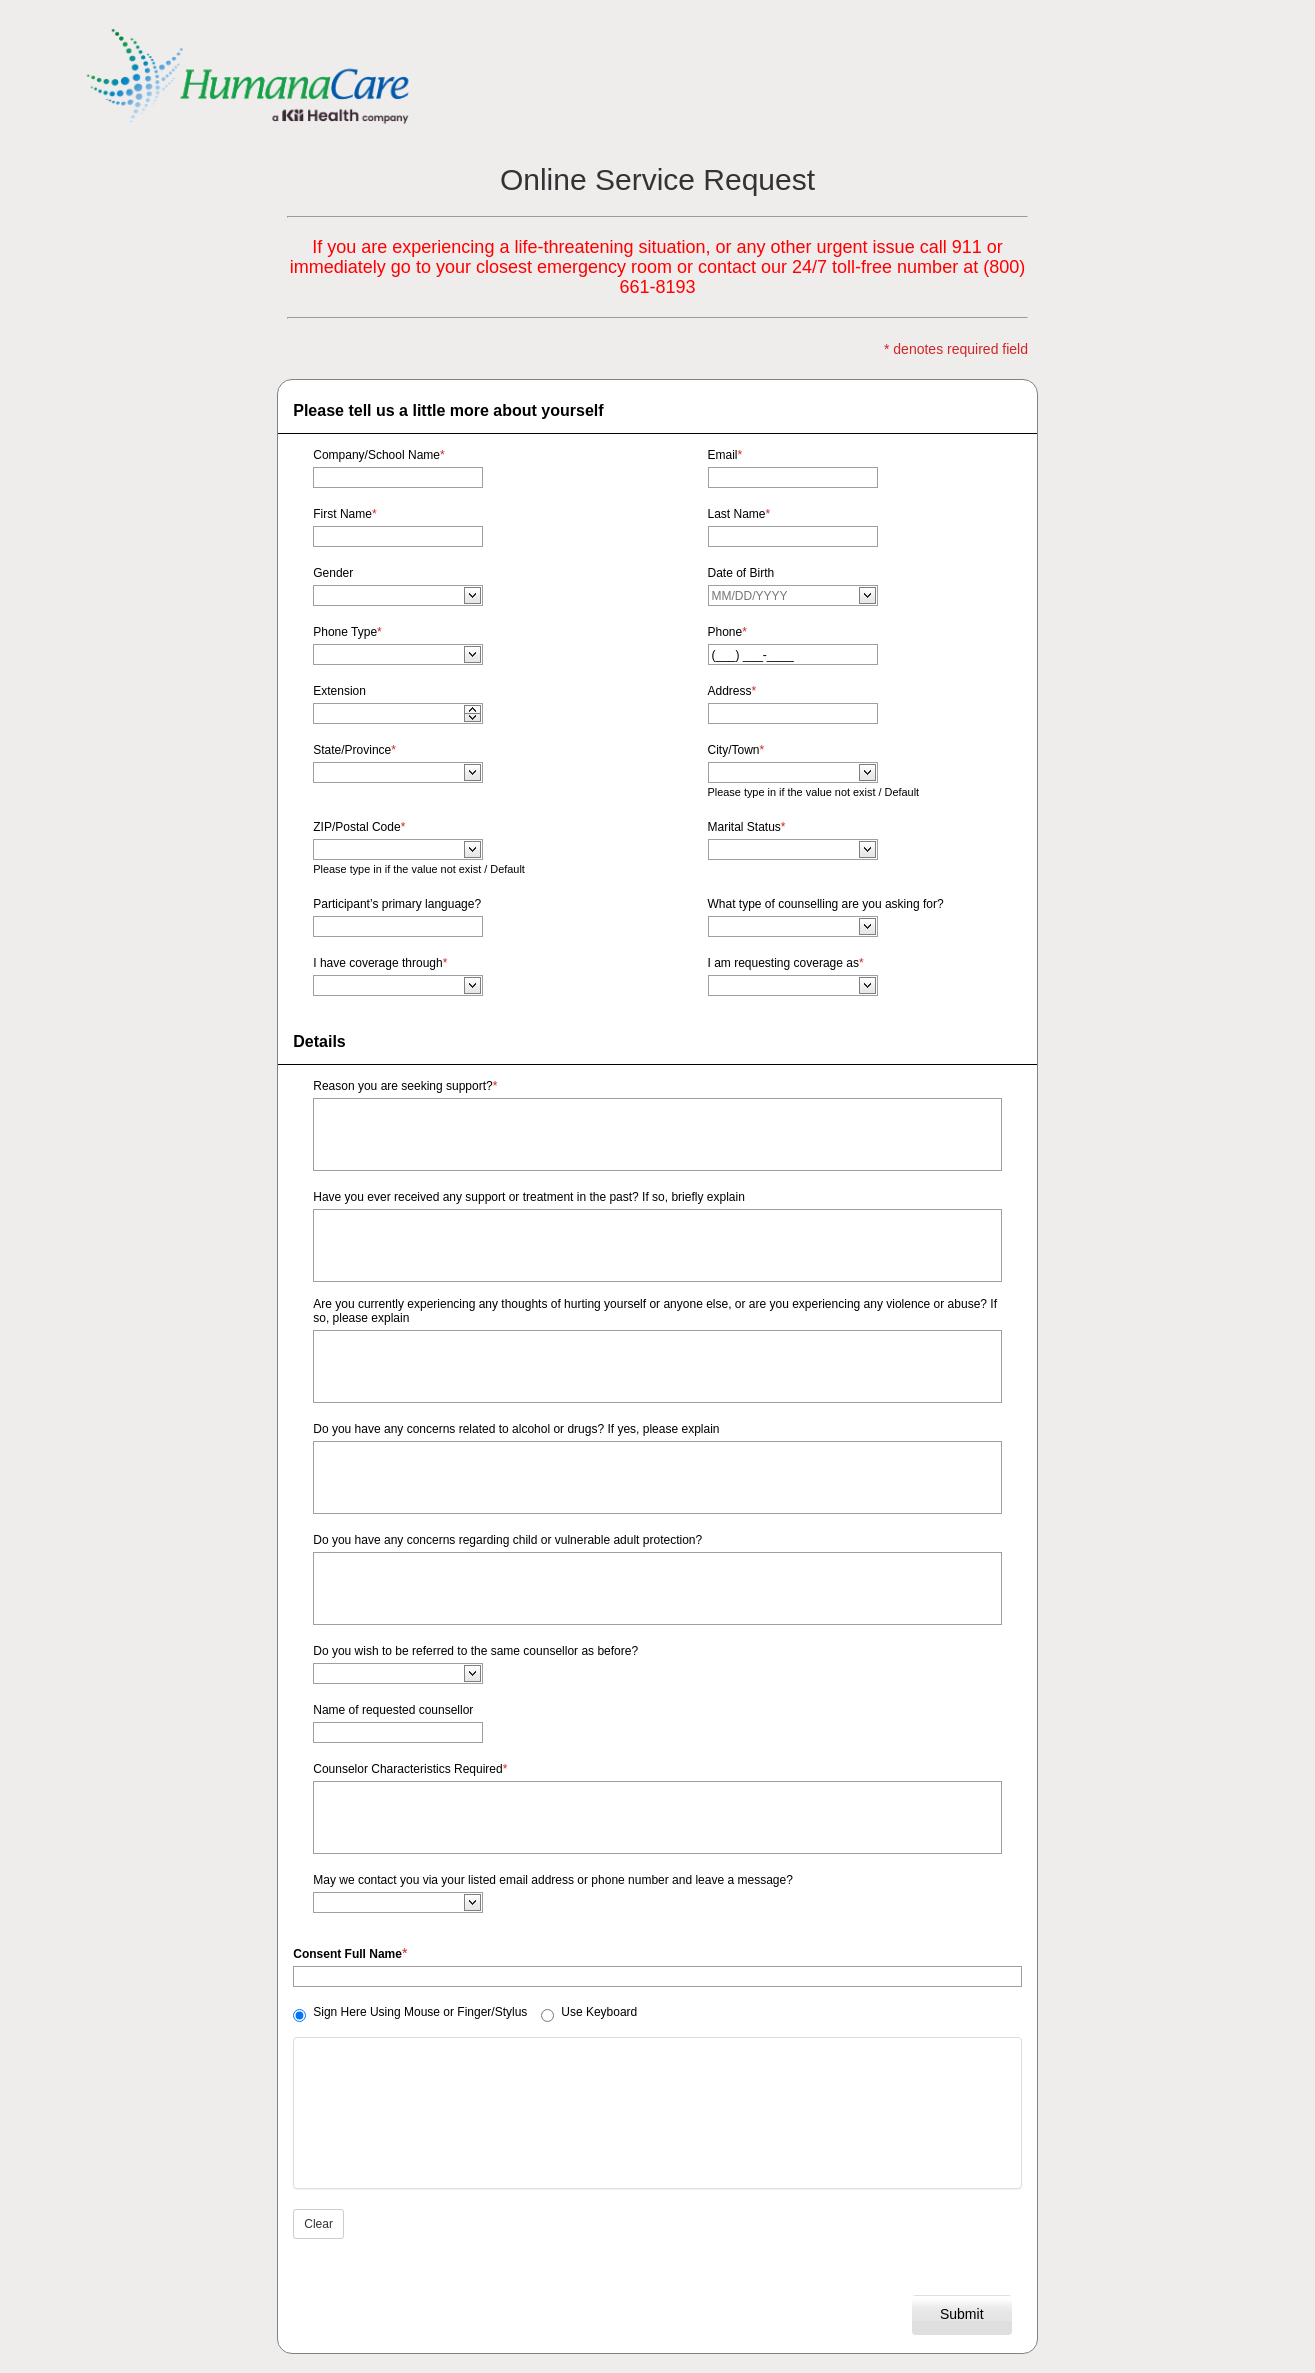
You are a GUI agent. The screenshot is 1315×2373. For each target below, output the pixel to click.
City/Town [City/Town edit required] (736, 750)
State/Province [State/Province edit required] (354, 750)
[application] (472, 709)
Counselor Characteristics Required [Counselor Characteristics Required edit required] (410, 1769)
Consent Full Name (347, 1954)
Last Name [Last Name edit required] (739, 514)
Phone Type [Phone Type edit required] (347, 632)
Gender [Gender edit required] (333, 573)
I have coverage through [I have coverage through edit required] (380, 963)
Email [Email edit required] (725, 455)
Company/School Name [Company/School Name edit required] (378, 455)
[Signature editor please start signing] (657, 2113)
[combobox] (389, 596)
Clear (318, 2224)
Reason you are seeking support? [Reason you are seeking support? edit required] (405, 1086)
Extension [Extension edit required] (339, 691)
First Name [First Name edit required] (344, 514)
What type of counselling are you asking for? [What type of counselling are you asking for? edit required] (826, 904)
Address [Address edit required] (732, 691)
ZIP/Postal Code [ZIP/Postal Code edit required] (359, 827)
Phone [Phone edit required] (727, 632)
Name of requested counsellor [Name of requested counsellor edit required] (393, 1710)
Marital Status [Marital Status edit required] (747, 827)
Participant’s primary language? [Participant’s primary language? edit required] (397, 904)
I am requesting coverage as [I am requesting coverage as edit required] (786, 963)
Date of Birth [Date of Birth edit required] (741, 573)
